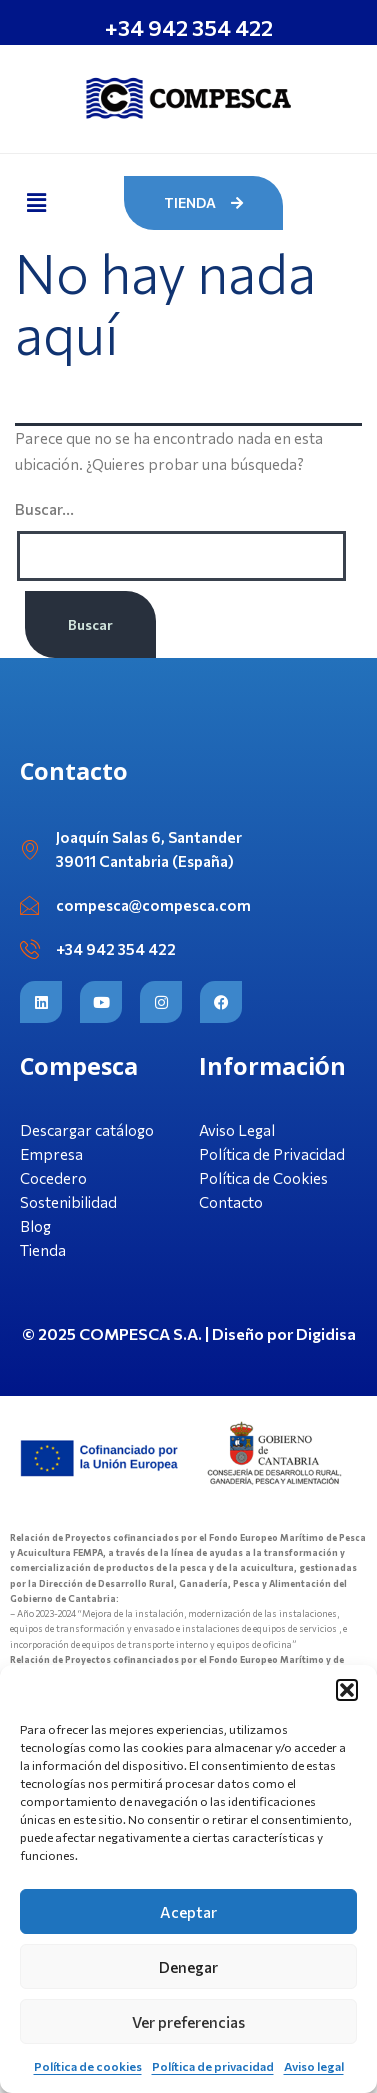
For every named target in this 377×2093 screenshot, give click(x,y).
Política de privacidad (213, 2066)
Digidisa (326, 1333)
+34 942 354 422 (189, 27)
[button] (347, 1690)
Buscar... (44, 509)
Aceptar (188, 1912)
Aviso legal (314, 2066)
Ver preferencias (188, 2022)
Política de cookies (88, 2066)
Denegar (188, 1967)
